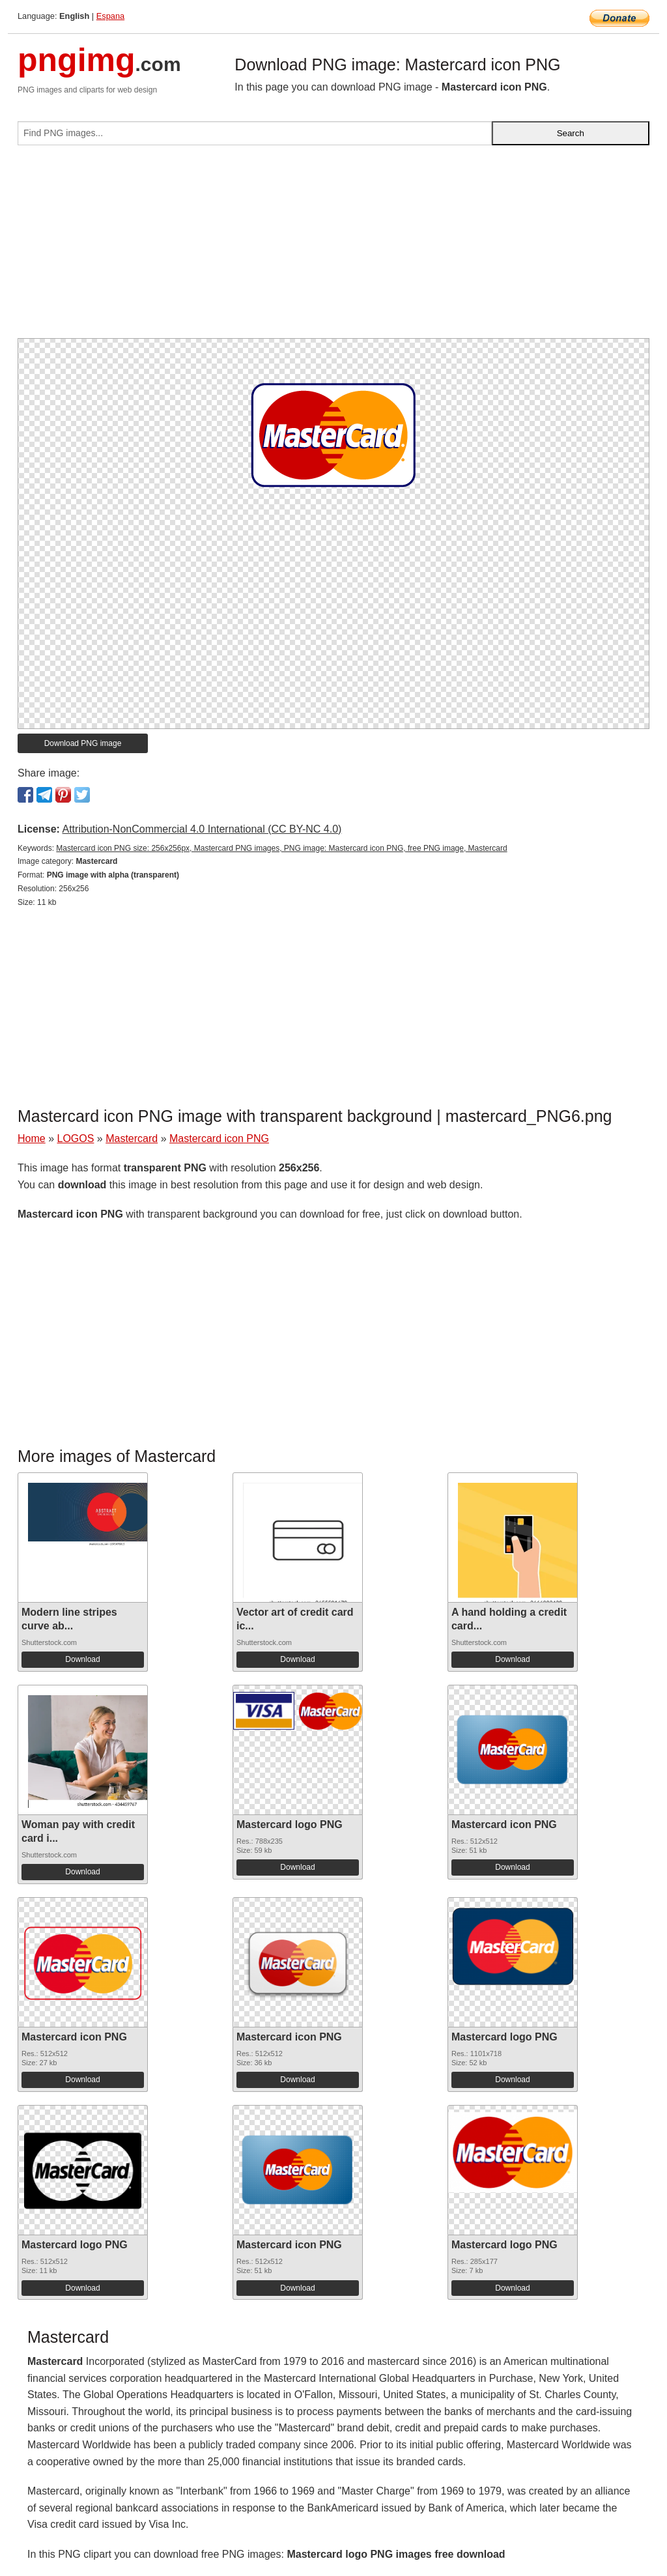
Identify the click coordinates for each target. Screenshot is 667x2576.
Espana (110, 16)
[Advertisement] (333, 247)
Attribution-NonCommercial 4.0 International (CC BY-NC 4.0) (201, 829)
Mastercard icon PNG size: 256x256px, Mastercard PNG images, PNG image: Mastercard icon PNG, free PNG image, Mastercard (281, 848)
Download (82, 1659)
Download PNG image (83, 743)
